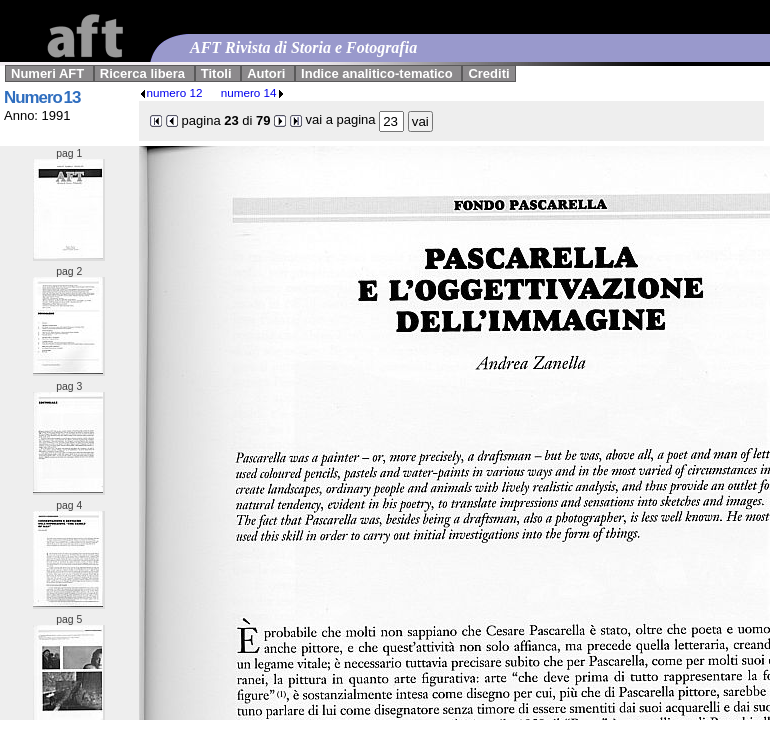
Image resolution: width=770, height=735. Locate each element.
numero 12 (171, 92)
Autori (266, 73)
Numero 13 (42, 97)
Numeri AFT (47, 73)
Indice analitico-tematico (377, 73)
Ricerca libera (142, 73)
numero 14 (253, 92)
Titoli (216, 73)
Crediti (488, 73)
